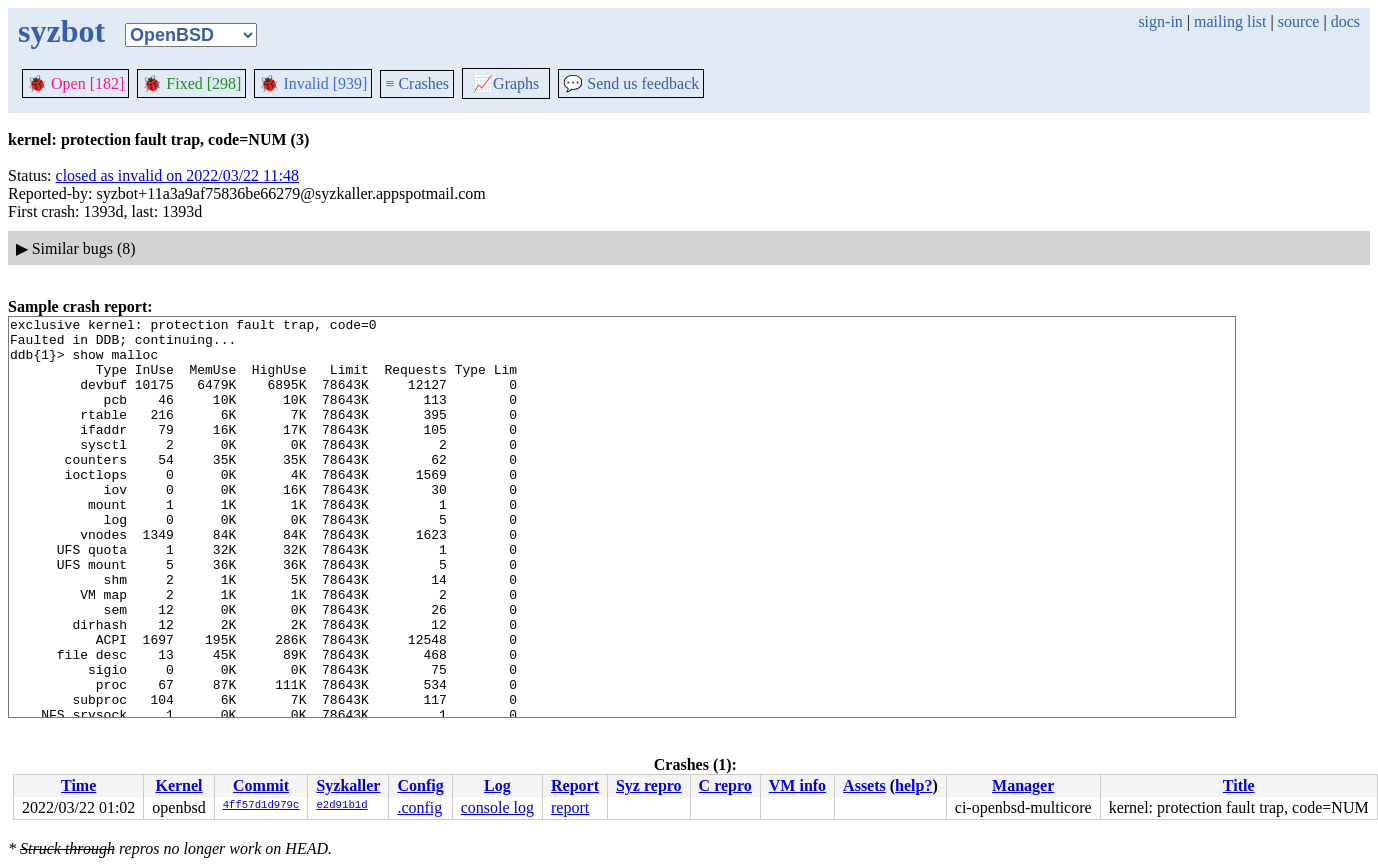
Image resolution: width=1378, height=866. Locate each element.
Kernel (178, 785)
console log (497, 807)
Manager (1023, 785)
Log (497, 785)
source (1299, 21)
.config (419, 807)
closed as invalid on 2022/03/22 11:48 (177, 175)
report (570, 807)
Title (1239, 785)
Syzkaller (348, 785)
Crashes (417, 83)
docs (1345, 21)
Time (78, 785)
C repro (725, 785)
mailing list (1230, 21)
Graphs (506, 83)
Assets (864, 785)
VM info (797, 785)
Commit (261, 785)
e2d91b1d (341, 806)
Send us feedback (631, 83)
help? (913, 785)
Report (575, 785)
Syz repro (649, 785)
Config (420, 785)
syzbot (61, 31)
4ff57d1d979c (261, 806)
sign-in (1160, 21)
